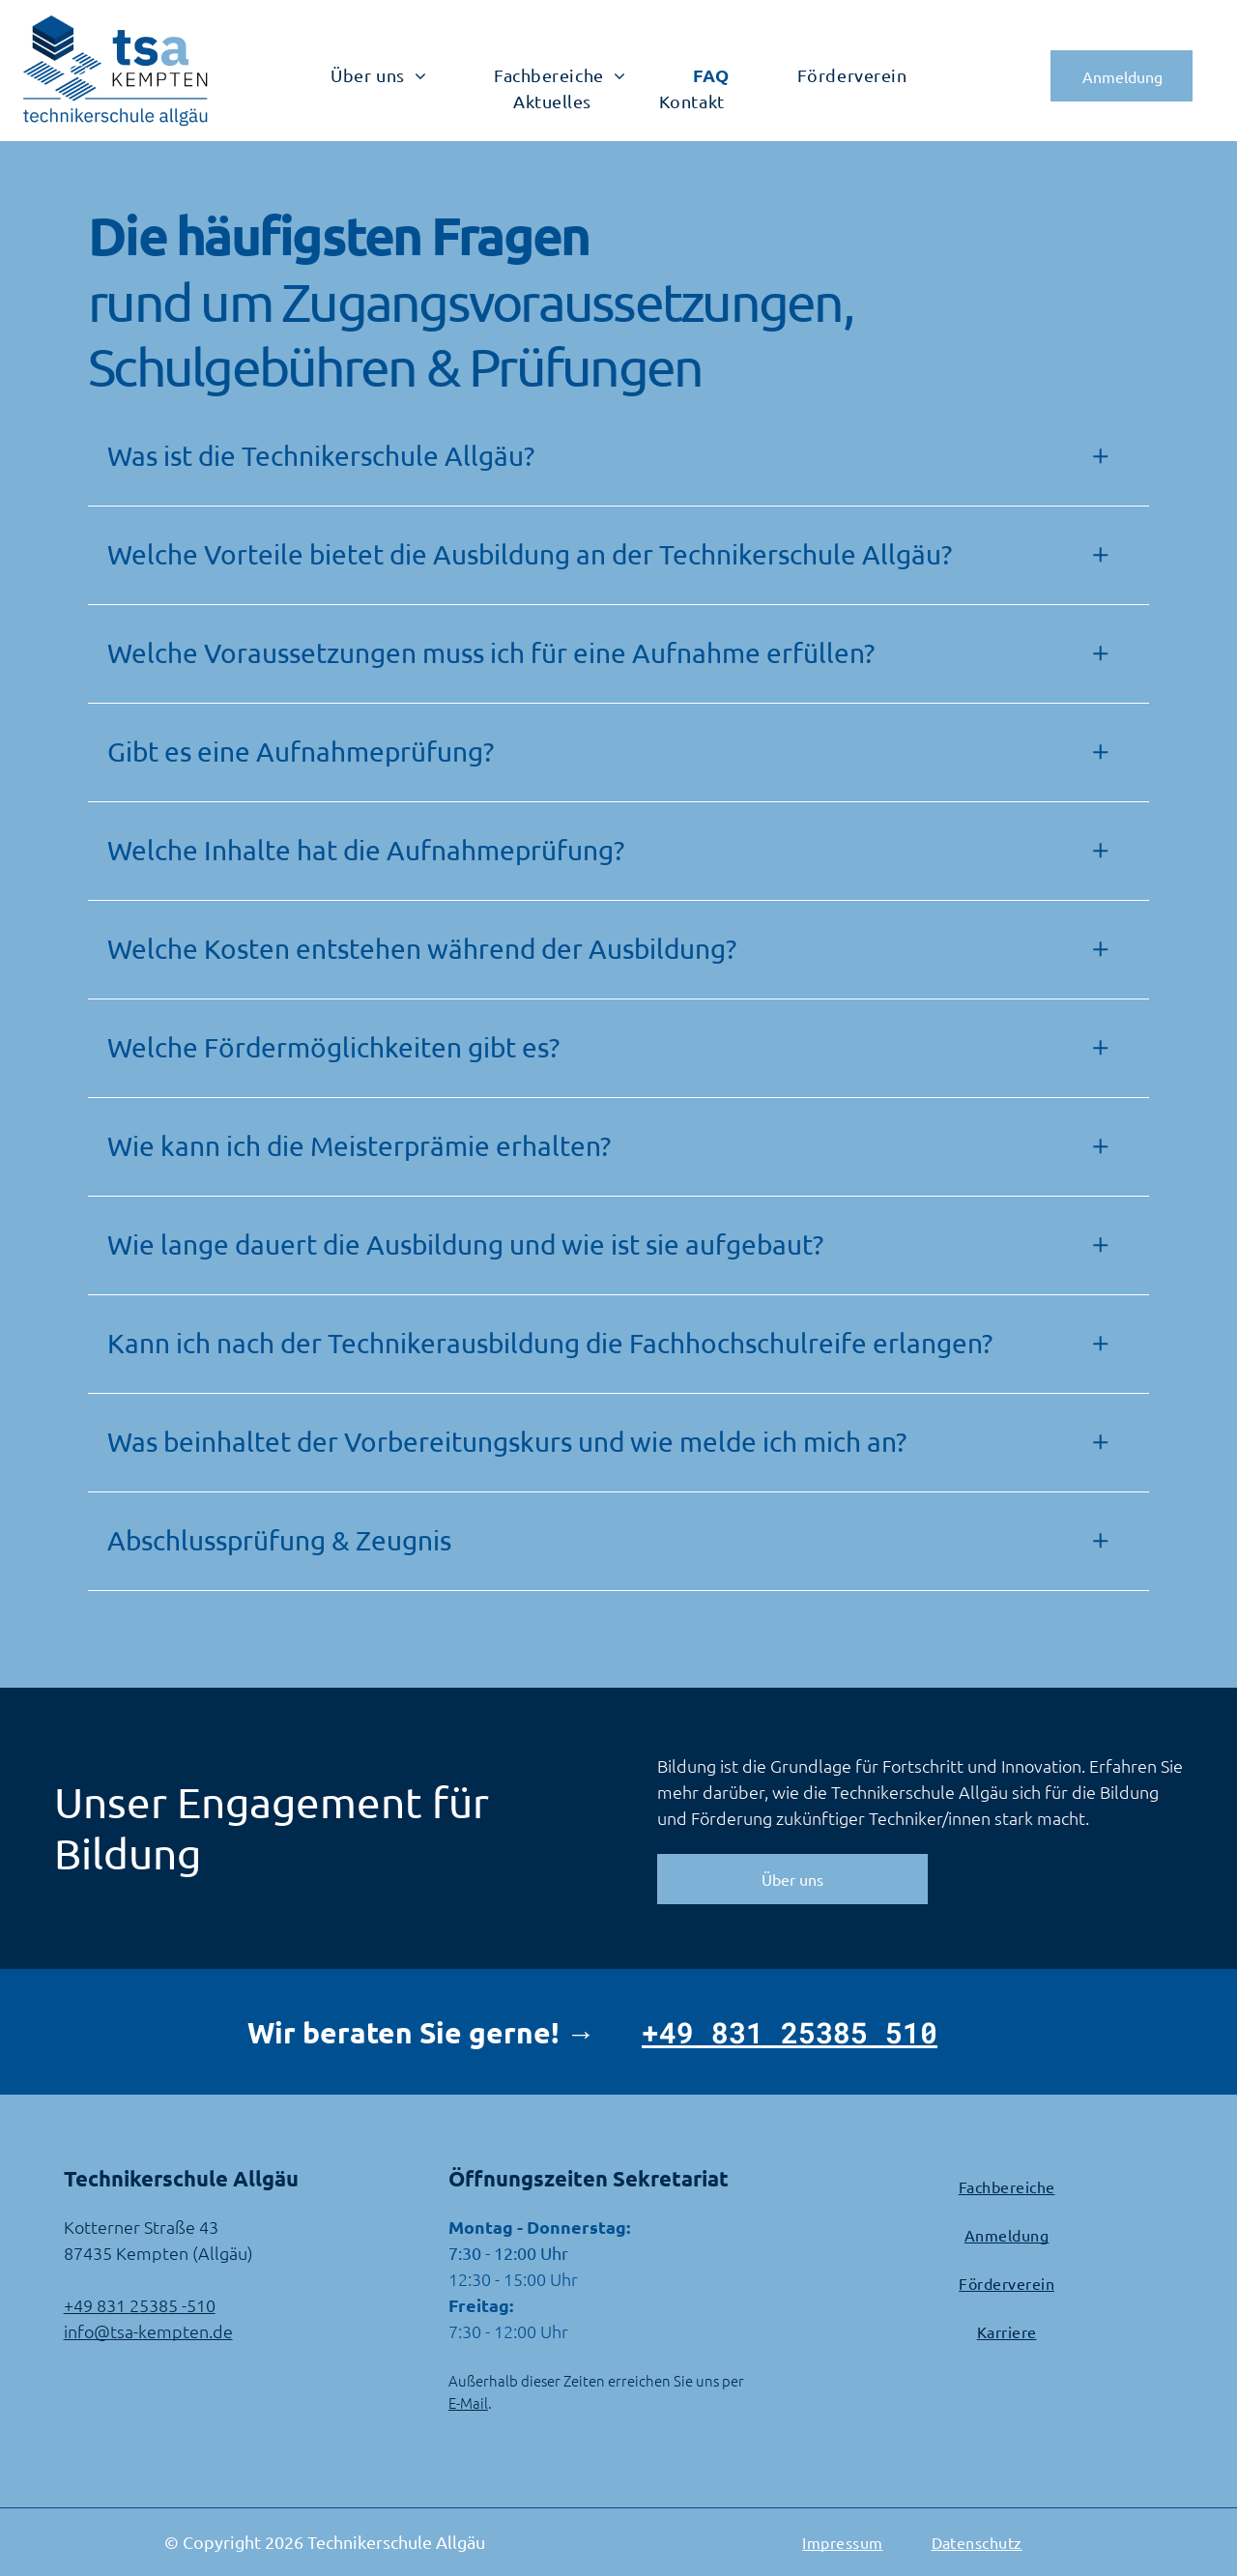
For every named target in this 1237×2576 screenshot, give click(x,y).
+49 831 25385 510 (789, 2032)
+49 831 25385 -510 (140, 2305)
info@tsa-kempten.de (148, 2331)
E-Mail (468, 2402)
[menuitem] (378, 75)
